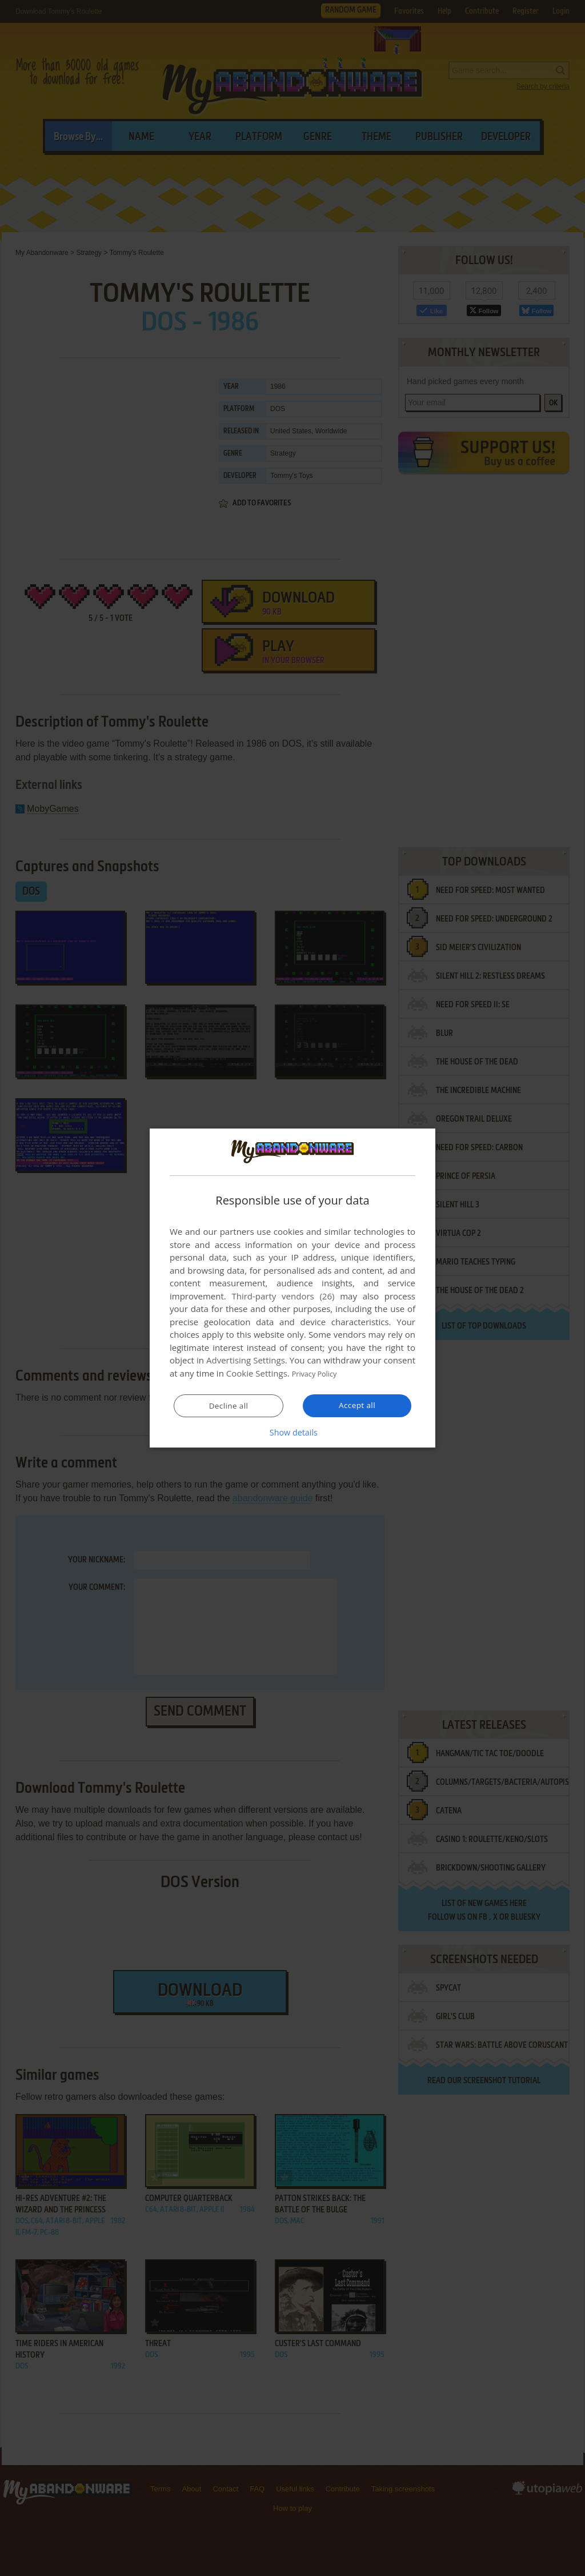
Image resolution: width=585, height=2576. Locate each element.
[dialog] (292, 1288)
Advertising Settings (245, 1360)
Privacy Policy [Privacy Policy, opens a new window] (319, 1373)
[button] (292, 1432)
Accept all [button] (357, 1405)
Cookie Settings (256, 1373)
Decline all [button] (228, 1405)
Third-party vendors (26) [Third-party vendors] (282, 1296)
